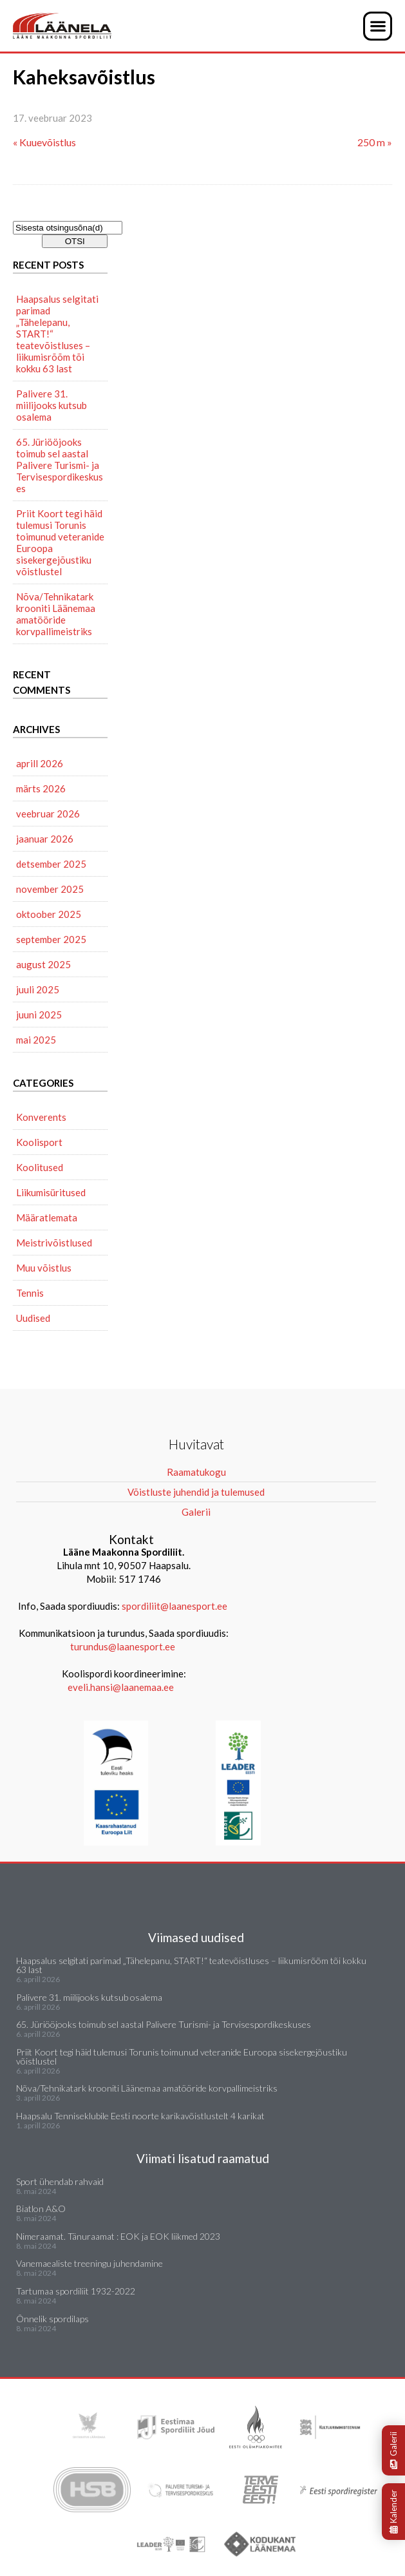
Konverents (41, 1117)
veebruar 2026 (48, 813)
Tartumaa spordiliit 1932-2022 (75, 2290)
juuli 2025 (37, 989)
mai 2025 (36, 1039)
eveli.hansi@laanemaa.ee (121, 1687)
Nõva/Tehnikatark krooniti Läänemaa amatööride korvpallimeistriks (55, 614)
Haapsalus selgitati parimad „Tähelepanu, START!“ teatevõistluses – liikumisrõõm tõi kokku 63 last (57, 333)
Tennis (30, 1293)
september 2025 (51, 939)
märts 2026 (41, 788)
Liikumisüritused (51, 1192)
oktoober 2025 (48, 914)
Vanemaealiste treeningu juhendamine (89, 2263)
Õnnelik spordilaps (52, 2318)
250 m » (374, 142)
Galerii (393, 2450)
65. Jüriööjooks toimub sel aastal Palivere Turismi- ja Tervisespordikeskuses (59, 465)
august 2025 (43, 964)
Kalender (393, 2511)
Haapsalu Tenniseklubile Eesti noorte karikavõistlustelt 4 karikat (140, 2115)
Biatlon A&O (41, 2208)
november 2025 (50, 889)
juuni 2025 (39, 1014)
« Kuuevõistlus (44, 142)
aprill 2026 (39, 763)
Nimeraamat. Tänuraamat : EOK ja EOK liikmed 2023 (118, 2236)
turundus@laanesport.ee (123, 1646)
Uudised (33, 1318)
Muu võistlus (43, 1268)
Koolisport (39, 1142)
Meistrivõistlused (54, 1242)
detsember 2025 (51, 864)
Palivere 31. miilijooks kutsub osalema (51, 405)
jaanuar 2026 (44, 838)
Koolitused (39, 1167)
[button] (377, 26)
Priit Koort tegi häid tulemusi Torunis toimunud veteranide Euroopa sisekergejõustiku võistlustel (60, 542)
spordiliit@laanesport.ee (174, 1606)
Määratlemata (46, 1217)
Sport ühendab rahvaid (60, 2181)
